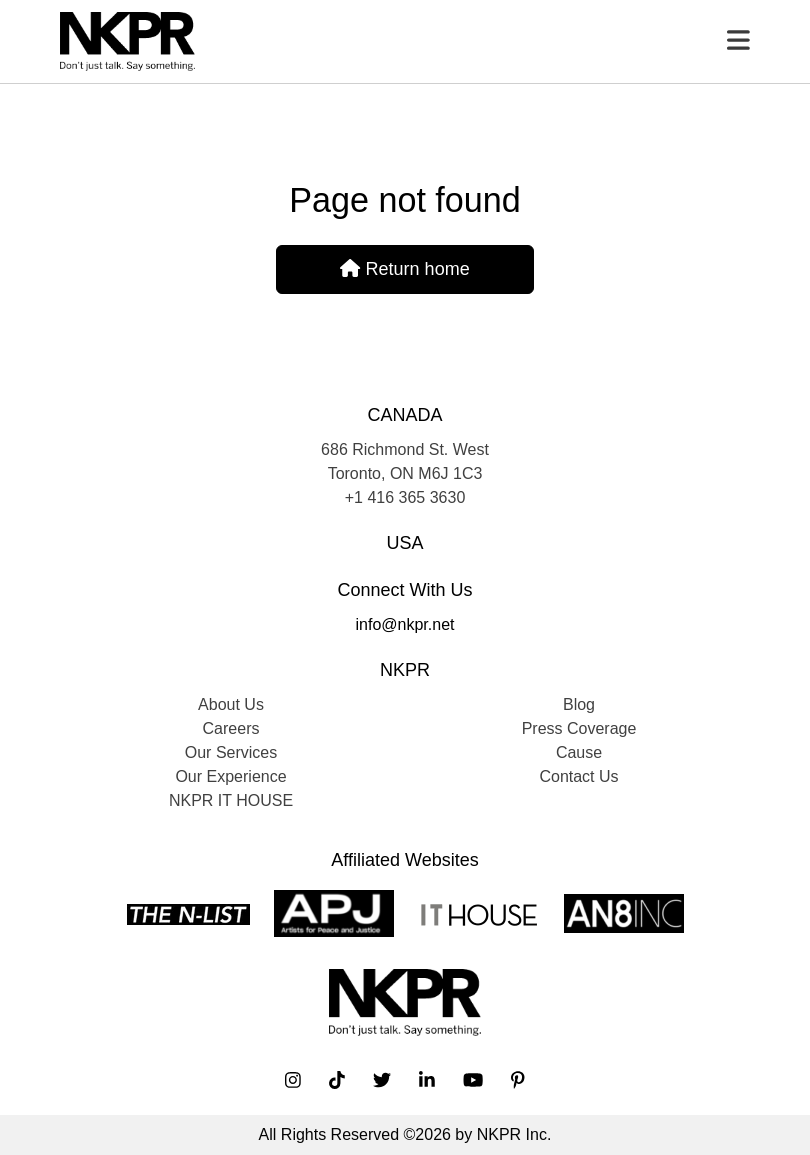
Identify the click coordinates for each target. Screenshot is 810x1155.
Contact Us (578, 776)
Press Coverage (579, 728)
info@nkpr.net (405, 624)
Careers (231, 728)
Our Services (231, 752)
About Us (231, 704)
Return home (404, 269)
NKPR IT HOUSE (231, 800)
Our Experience (230, 776)
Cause (579, 752)
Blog (579, 704)
